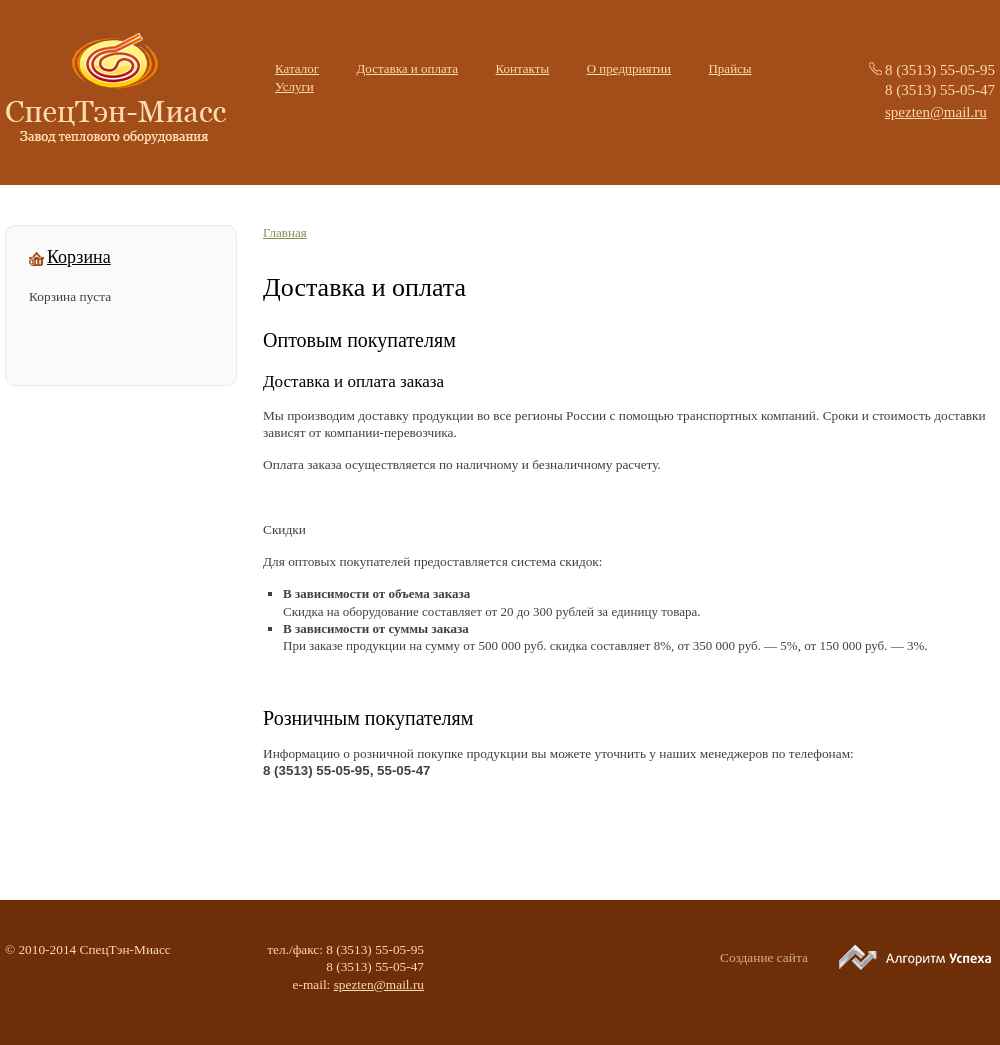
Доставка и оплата (407, 68)
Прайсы (729, 68)
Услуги (294, 86)
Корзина (79, 258)
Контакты (523, 68)
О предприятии (629, 68)
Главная (285, 232)
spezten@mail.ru (936, 112)
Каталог (297, 68)
